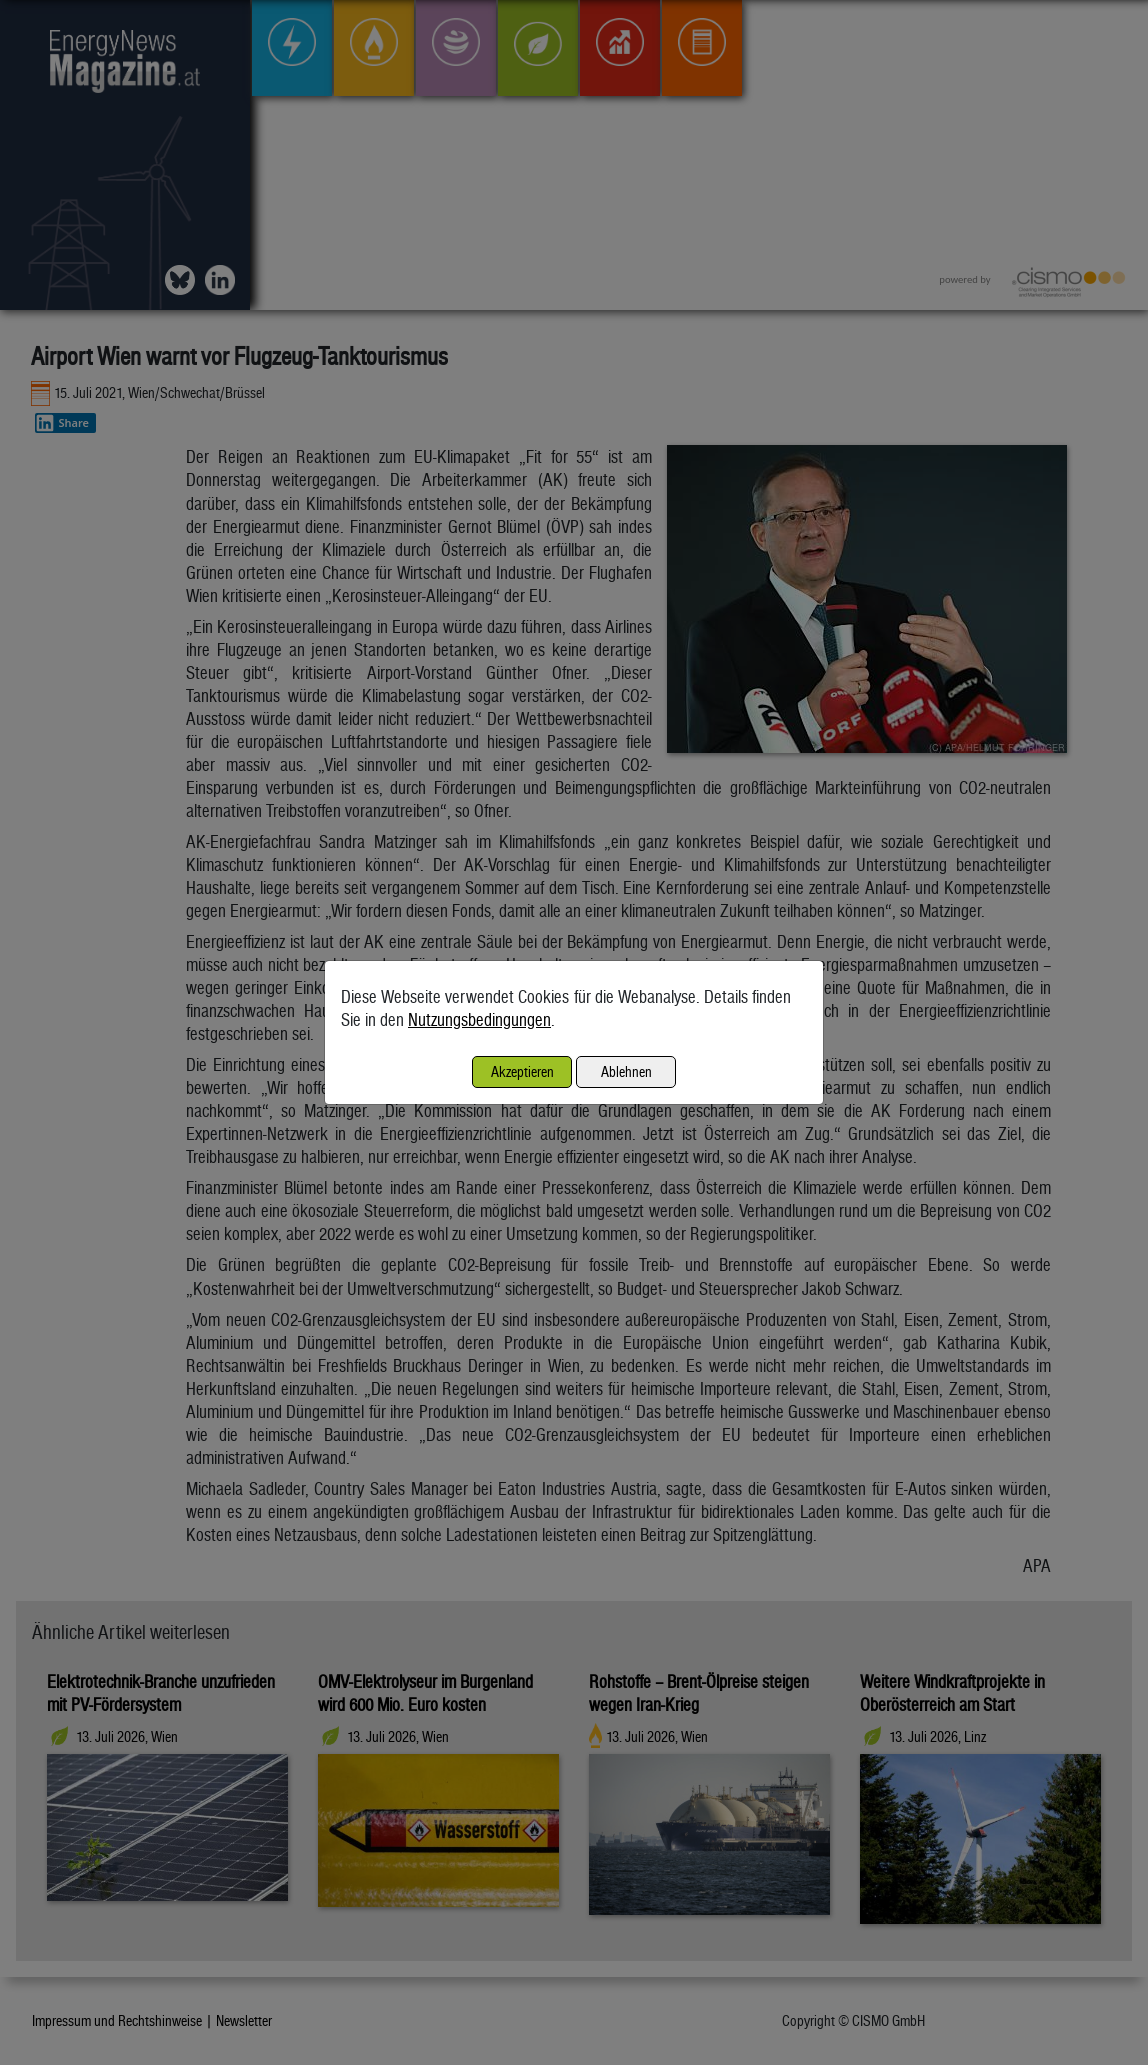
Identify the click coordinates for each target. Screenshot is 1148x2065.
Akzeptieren (522, 1071)
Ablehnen (626, 1071)
